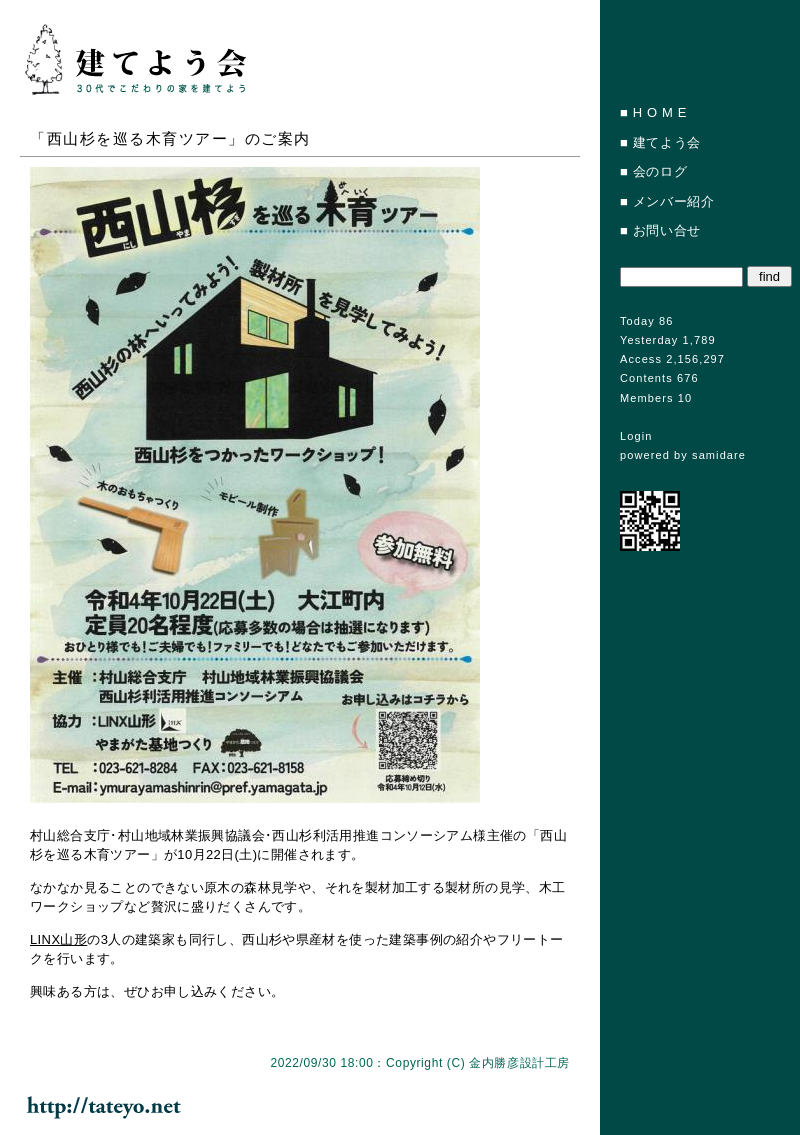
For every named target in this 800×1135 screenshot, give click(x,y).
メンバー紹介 (674, 201)
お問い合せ (667, 230)
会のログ (660, 171)
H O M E (660, 112)
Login (636, 436)
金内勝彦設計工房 (519, 1063)
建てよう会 (667, 142)
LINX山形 (58, 939)
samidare (719, 455)
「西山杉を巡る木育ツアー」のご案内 (170, 138)
